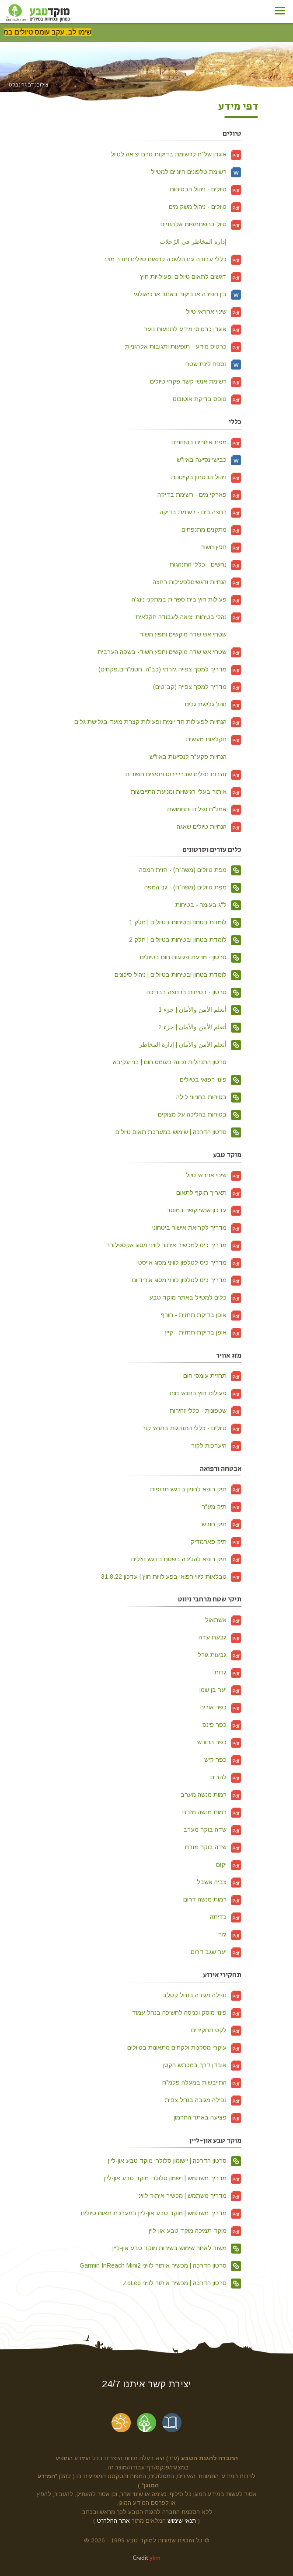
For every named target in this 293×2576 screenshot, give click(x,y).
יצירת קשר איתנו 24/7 (146, 2384)
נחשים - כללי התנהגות (205, 564)
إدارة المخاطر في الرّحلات (200, 241)
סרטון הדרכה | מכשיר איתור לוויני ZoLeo (182, 2282)
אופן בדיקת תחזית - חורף (201, 1314)
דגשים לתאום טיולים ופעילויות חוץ (190, 276)
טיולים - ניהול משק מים (205, 206)
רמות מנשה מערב (211, 1794)
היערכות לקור (216, 1445)
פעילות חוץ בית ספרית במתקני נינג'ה (186, 599)
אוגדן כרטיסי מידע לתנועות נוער (192, 328)
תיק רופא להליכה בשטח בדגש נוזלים (186, 1559)
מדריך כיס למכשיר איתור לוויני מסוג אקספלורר (173, 1244)
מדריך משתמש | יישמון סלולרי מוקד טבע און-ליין (172, 2178)
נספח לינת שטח (213, 363)
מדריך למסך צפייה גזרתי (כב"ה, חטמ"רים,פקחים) (169, 669)
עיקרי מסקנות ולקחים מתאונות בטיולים (184, 2047)
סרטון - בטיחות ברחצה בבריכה (193, 992)
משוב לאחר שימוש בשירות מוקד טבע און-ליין (176, 2247)
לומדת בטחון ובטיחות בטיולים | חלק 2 (185, 939)
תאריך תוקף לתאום (208, 1192)
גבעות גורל (219, 1654)
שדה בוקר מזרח (213, 1846)
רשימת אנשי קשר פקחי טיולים (195, 381)
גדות (227, 1672)
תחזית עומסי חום (212, 1375)
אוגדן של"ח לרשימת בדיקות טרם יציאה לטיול (176, 154)
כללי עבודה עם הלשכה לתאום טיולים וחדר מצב (172, 259)
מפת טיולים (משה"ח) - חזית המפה (190, 869)
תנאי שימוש (181, 2520)
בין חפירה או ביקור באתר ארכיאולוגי (187, 293)
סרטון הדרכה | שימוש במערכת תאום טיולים (178, 1131)
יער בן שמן (220, 1689)
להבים (225, 1777)
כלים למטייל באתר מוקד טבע (195, 1297)
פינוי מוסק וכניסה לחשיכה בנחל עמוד (186, 2012)
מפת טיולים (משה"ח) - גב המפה (192, 887)
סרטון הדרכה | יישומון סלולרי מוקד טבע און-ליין (174, 2160)
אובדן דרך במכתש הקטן (202, 2064)
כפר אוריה (220, 1707)
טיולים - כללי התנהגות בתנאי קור (191, 1428)
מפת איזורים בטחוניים (206, 442)
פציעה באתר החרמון (207, 2117)
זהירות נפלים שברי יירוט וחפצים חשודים (183, 774)
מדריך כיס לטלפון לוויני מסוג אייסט (189, 1262)
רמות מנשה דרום (212, 1899)
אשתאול (223, 1619)
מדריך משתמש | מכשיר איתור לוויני (189, 2195)
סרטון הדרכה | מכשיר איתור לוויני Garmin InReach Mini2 (160, 2265)
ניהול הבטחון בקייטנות (206, 477)
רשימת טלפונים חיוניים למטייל (196, 171)
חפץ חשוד (220, 546)
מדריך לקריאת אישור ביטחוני (196, 1227)
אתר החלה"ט (113, 2520)
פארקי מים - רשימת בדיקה (199, 494)
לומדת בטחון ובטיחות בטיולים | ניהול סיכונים (178, 974)
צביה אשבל (219, 1881)
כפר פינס (221, 1724)
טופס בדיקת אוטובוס (207, 398)
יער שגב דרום (216, 1951)
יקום (228, 1864)
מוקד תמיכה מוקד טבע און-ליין (195, 2230)
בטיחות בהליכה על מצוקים (199, 1114)
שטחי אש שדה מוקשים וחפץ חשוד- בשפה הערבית (169, 651)
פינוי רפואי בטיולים (210, 1079)
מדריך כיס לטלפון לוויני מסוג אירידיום (186, 1279)
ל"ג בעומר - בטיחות (208, 904)
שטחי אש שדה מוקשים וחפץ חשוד (190, 634)
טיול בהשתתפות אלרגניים (200, 224)
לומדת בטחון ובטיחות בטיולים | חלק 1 (185, 922)
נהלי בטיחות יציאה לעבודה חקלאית (188, 616)
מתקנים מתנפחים (211, 529)
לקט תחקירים (216, 2029)
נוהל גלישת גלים (213, 704)
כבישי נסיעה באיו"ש (209, 459)
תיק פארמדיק (216, 1541)
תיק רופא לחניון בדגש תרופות (195, 1489)
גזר (229, 1934)
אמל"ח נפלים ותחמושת (204, 809)
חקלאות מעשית (213, 739)
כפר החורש (219, 1742)
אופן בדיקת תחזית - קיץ (203, 1332)
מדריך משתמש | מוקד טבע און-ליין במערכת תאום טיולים (161, 2212)
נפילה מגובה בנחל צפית (203, 2099)
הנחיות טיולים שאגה (209, 826)
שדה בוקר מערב (212, 1829)
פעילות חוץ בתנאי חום (205, 1393)
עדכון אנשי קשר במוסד (204, 1210)
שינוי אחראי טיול (213, 311)
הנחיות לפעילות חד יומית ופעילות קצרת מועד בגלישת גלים (157, 721)
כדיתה (225, 1916)
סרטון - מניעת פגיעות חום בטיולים (190, 957)
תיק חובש (221, 1524)
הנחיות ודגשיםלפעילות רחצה (197, 581)
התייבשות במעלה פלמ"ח (201, 2082)
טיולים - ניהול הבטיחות (205, 189)
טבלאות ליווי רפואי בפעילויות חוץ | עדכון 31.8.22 (171, 1576)
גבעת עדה (220, 1637)
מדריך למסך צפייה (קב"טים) (197, 686)
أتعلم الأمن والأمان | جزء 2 (199, 1026)
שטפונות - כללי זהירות (205, 1410)
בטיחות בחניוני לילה (208, 1096)
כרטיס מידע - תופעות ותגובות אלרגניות (183, 346)
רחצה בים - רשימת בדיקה (200, 511)
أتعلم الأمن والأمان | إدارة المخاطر (190, 1044)
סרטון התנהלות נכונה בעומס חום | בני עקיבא (177, 1061)
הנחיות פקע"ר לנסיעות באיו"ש (195, 756)
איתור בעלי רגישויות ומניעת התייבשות (186, 791)
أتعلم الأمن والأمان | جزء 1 (199, 1009)
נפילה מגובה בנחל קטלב (202, 1995)
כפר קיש (222, 1759)
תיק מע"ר (221, 1506)
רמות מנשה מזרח (211, 1811)
